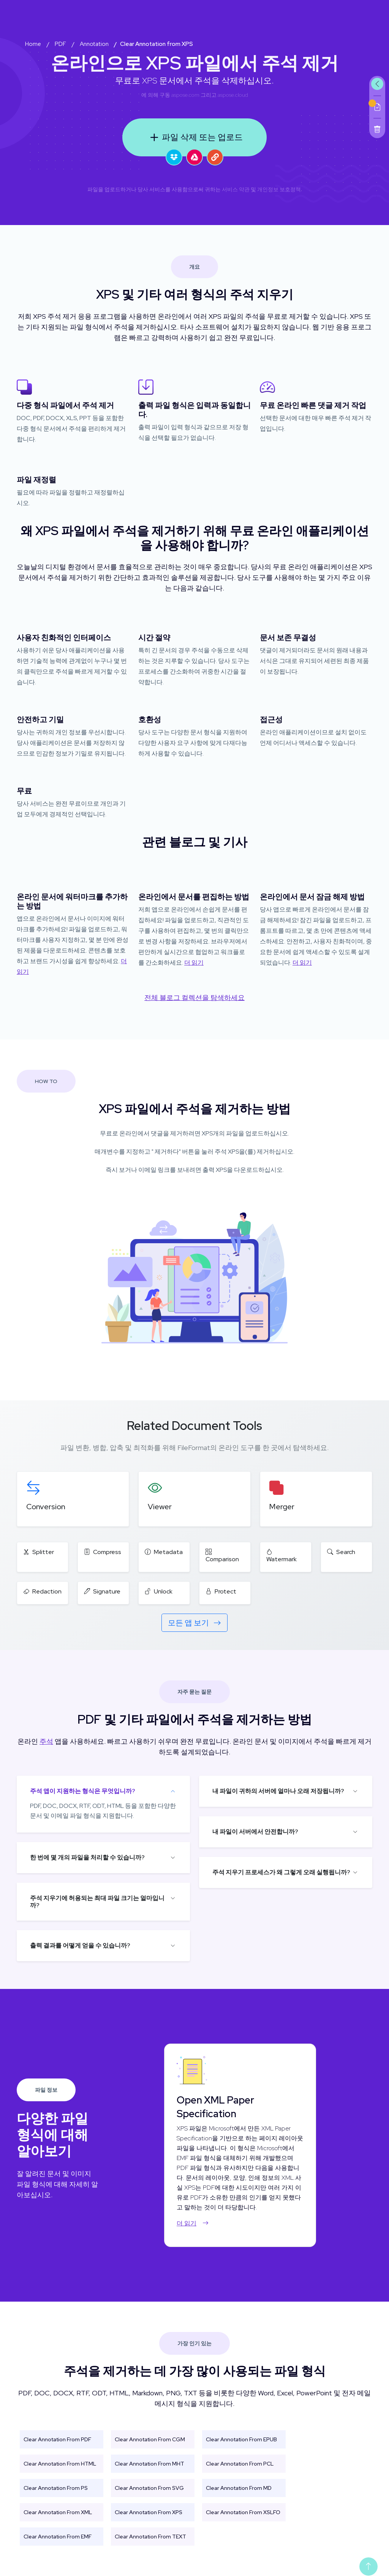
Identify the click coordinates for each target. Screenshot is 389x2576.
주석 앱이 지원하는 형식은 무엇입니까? (82, 1791)
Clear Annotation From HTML (60, 2463)
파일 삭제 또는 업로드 (195, 137)
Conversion (45, 1507)
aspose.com (185, 94)
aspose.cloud (233, 94)
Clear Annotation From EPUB (241, 2439)
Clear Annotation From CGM (150, 2439)
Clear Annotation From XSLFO (243, 2512)
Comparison (222, 1555)
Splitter (38, 1552)
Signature (102, 1591)
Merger (281, 1507)
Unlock (158, 1591)
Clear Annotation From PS (56, 2488)
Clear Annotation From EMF (58, 2536)
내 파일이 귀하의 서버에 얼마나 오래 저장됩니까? (278, 1791)
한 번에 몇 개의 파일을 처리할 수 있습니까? (87, 1857)
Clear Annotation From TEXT (150, 2536)
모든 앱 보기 (194, 1623)
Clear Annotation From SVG (149, 2488)
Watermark (281, 1555)
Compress (102, 1552)
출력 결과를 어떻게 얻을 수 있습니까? (80, 1945)
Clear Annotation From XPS (148, 2512)
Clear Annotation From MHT (149, 2463)
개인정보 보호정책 (279, 189)
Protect (221, 1591)
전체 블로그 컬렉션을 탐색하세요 (194, 997)
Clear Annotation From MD (239, 2488)
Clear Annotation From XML (58, 2512)
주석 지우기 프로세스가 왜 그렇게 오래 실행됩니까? (281, 1872)
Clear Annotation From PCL (240, 2463)
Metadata (164, 1552)
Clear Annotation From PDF (57, 2439)
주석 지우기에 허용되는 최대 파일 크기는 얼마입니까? (97, 1901)
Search (341, 1552)
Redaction (42, 1591)
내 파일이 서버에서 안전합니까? (255, 1832)
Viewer (160, 1507)
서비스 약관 (236, 189)
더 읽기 (194, 963)
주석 (46, 1741)
